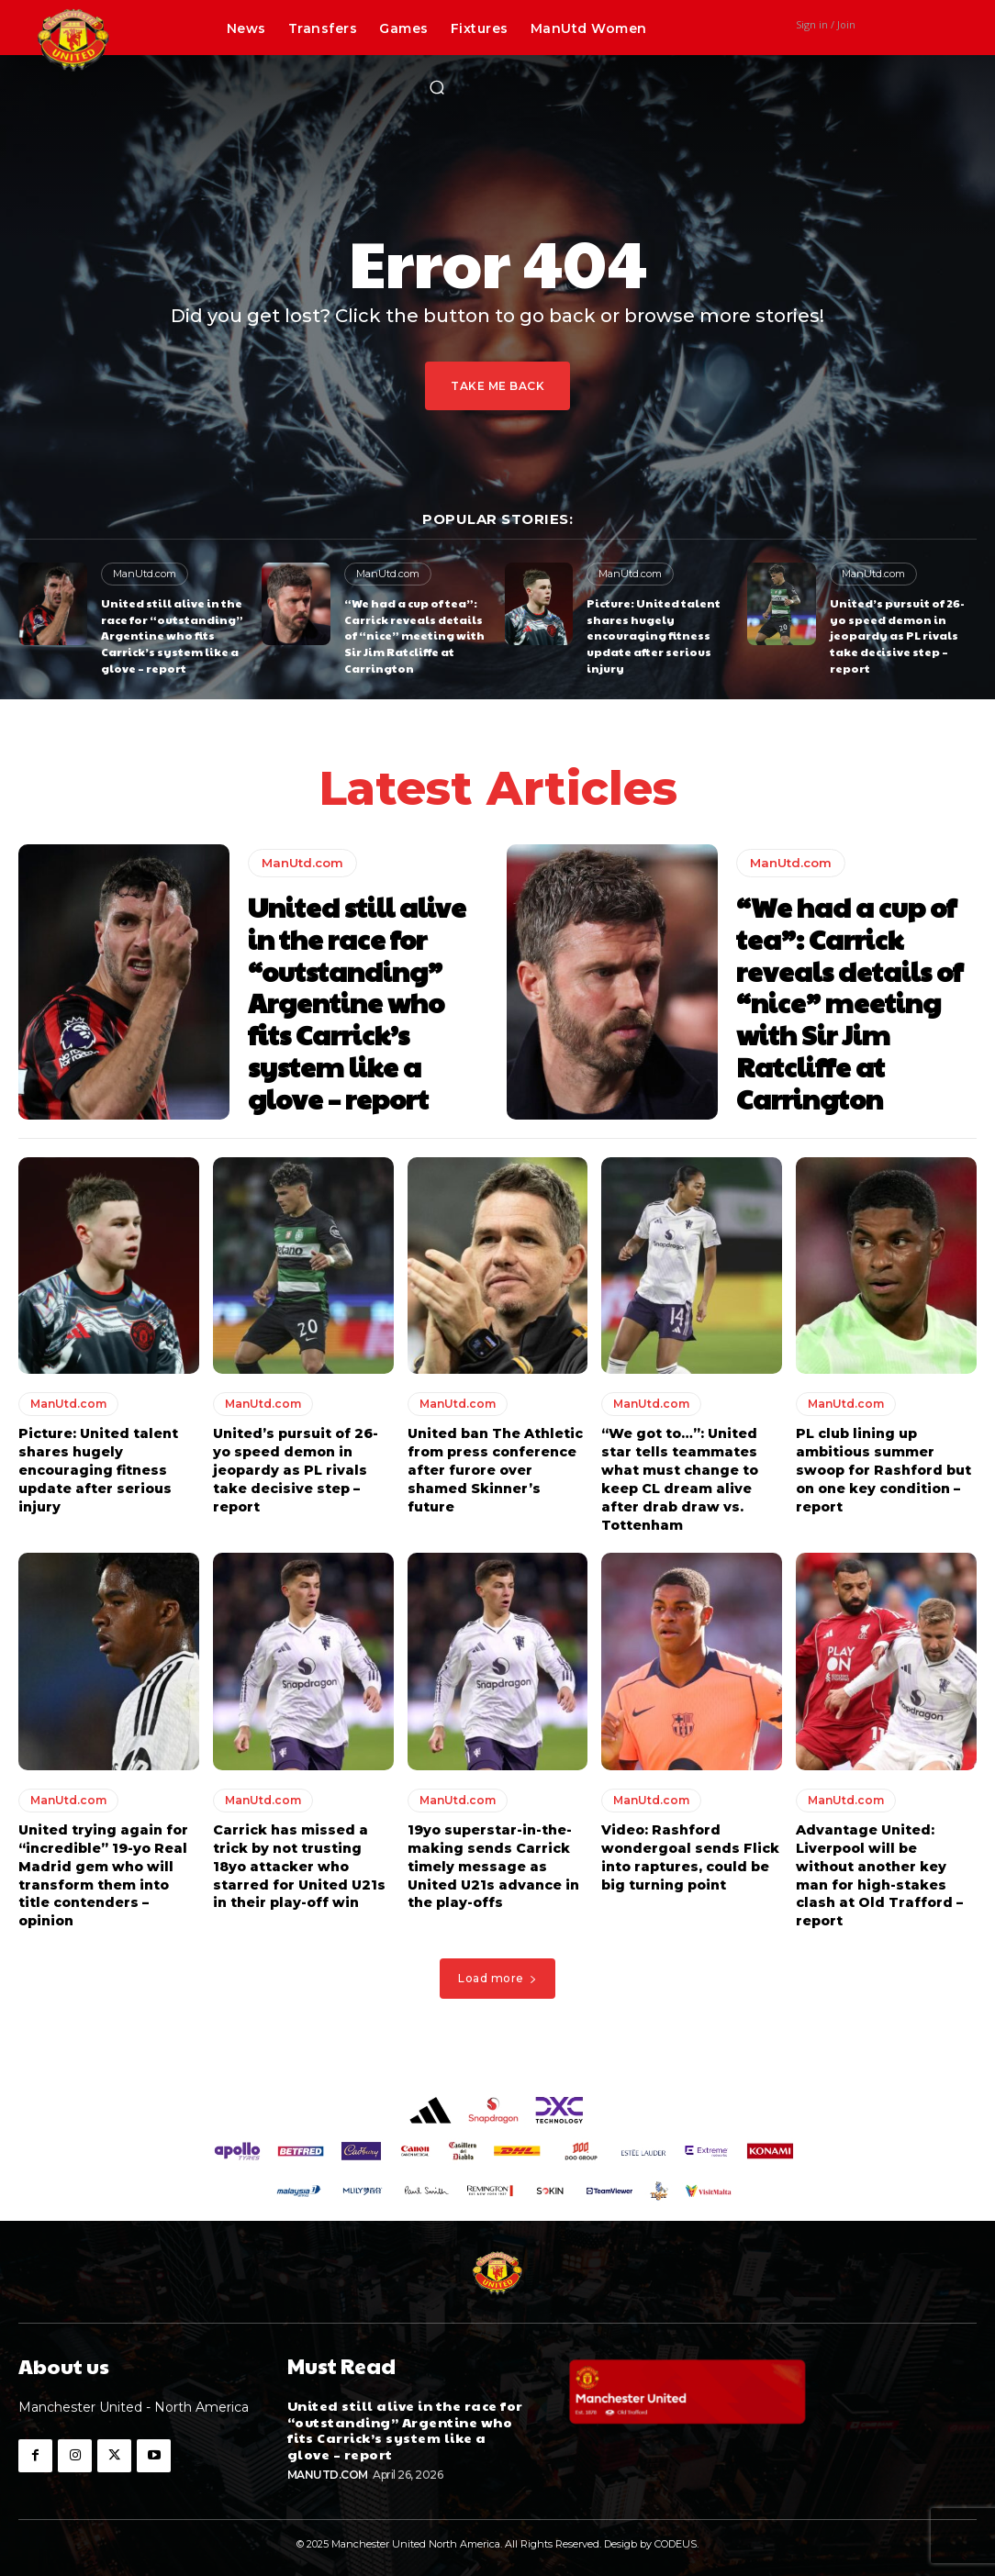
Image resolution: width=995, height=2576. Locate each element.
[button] (436, 87)
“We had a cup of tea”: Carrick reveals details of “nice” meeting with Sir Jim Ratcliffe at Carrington (413, 633)
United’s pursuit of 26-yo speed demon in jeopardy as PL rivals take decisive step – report (897, 633)
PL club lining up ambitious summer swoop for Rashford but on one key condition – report (882, 1464)
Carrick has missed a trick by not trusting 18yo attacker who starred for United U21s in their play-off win (299, 1858)
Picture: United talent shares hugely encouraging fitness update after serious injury (654, 633)
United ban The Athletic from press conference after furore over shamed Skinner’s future (495, 1464)
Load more (497, 1970)
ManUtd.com (144, 573)
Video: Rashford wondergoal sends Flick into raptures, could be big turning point (689, 1849)
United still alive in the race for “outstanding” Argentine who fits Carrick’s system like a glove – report (171, 633)
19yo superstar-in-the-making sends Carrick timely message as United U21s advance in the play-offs (493, 1858)
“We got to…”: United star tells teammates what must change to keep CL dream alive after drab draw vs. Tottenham (679, 1473)
